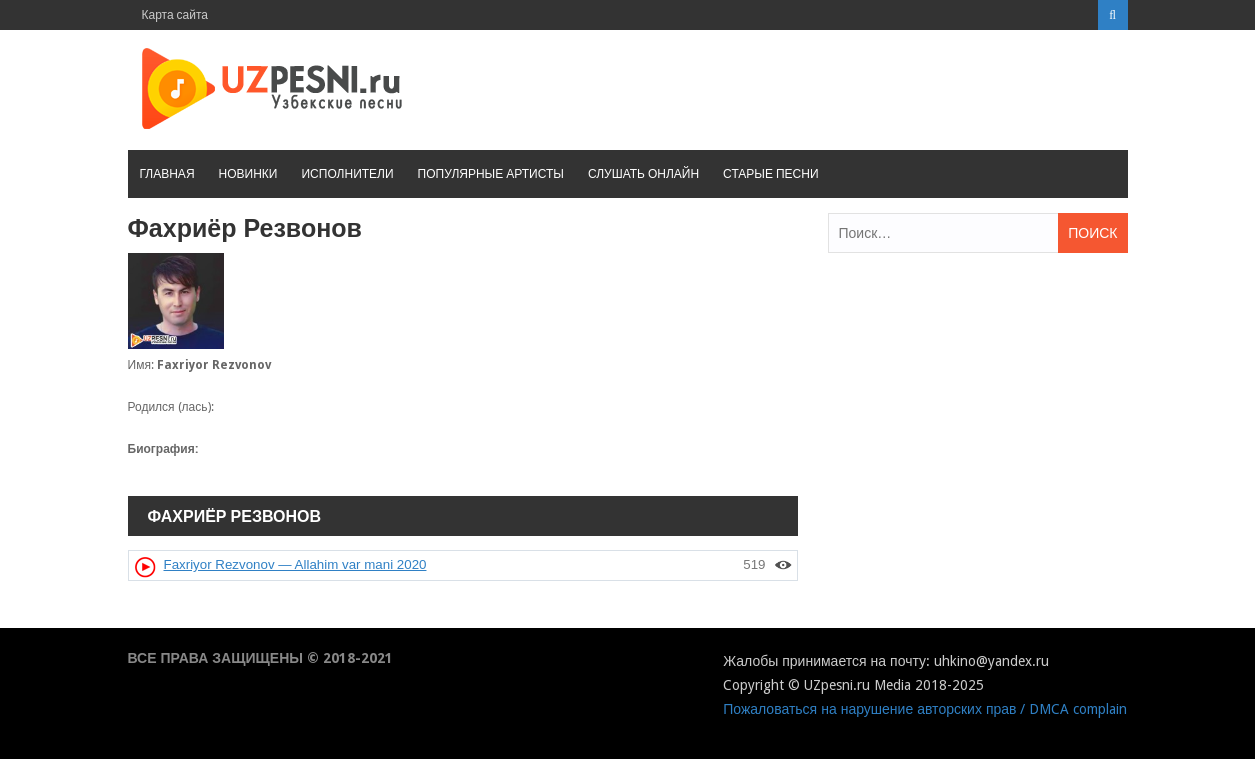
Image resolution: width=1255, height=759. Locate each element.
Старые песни (770, 174)
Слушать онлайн (643, 174)
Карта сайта (175, 15)
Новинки (248, 174)
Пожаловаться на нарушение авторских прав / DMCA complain (925, 709)
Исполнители (347, 174)
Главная (167, 174)
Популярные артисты (491, 174)
